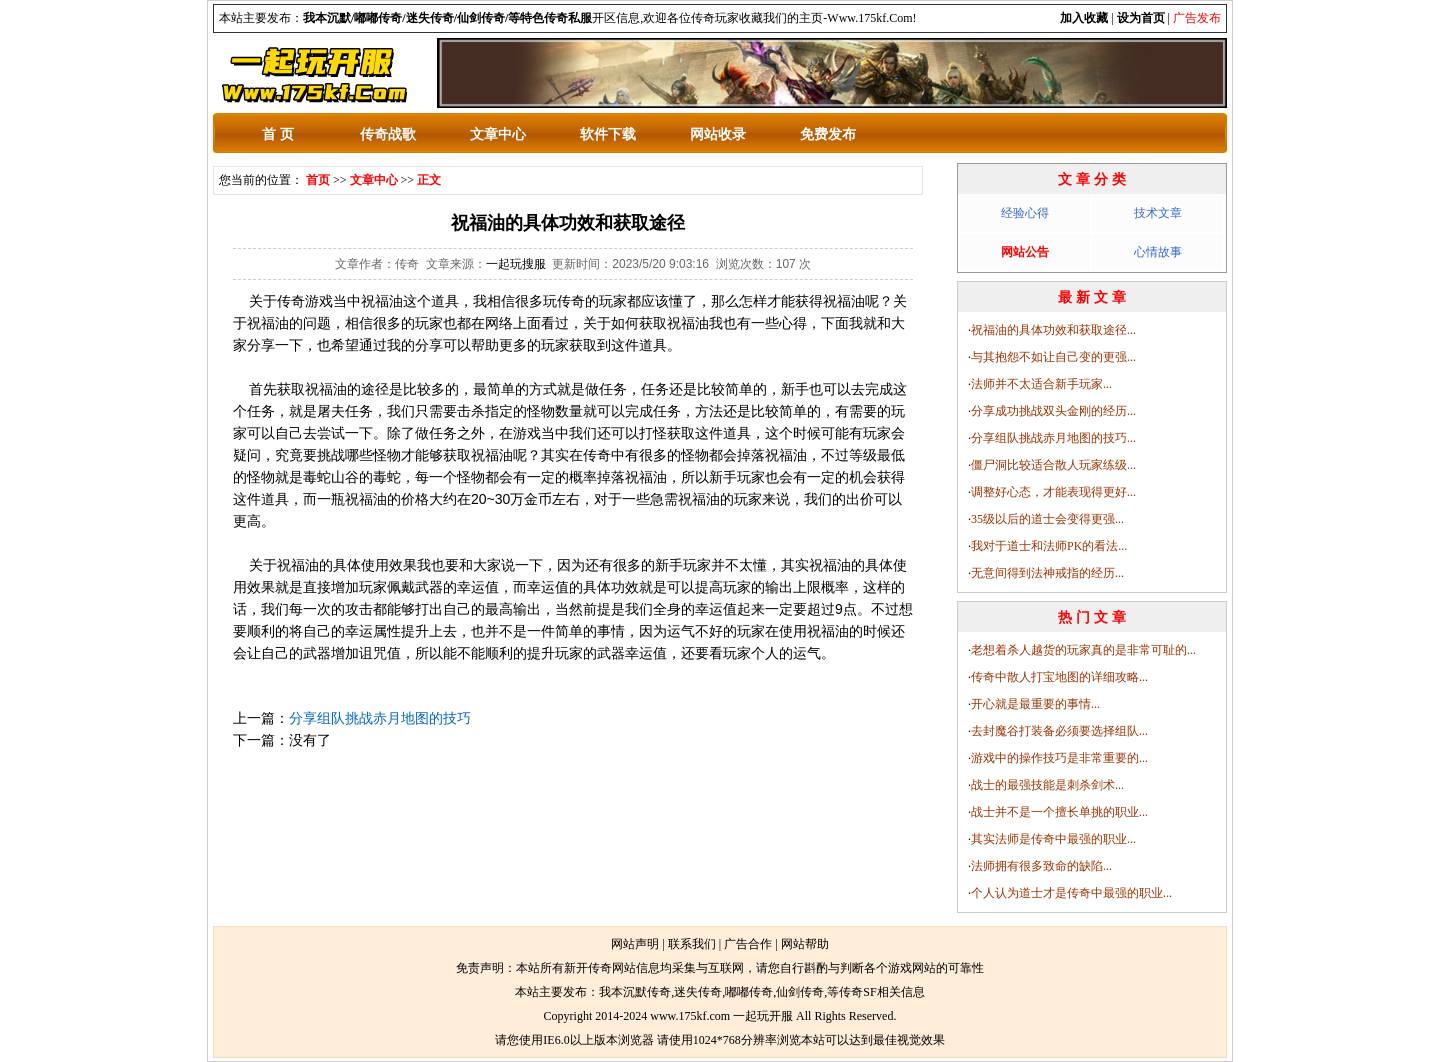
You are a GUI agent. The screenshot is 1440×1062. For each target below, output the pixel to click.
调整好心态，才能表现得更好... (1053, 492)
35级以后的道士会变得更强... (1047, 519)
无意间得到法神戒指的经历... (1047, 573)
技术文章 (1158, 213)
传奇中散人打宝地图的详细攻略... (1059, 677)
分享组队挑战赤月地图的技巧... (1053, 438)
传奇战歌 (388, 134)
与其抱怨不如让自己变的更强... (1053, 357)
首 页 (278, 134)
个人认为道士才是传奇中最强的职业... (1071, 893)
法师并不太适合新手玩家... (1041, 384)
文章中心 (498, 134)
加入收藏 (1084, 18)
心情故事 (1158, 252)
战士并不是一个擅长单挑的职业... (1059, 812)
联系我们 (692, 944)
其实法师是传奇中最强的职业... (1053, 839)
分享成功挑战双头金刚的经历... (1053, 411)
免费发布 (828, 134)
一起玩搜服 (516, 264)
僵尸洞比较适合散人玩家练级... (1053, 465)
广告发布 (1197, 18)
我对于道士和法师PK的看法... (1049, 546)
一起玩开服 (763, 1016)
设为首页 (1141, 18)
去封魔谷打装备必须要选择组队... (1059, 731)
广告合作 (748, 944)
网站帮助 (805, 944)
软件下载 (608, 134)
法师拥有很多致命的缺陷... (1041, 866)
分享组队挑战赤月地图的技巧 (380, 718)
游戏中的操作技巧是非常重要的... (1059, 758)
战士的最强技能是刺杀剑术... (1047, 785)
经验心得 (1025, 213)
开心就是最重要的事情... (1035, 704)
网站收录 (718, 134)
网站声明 (635, 944)
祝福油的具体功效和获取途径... (1053, 330)
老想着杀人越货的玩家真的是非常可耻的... (1083, 650)
